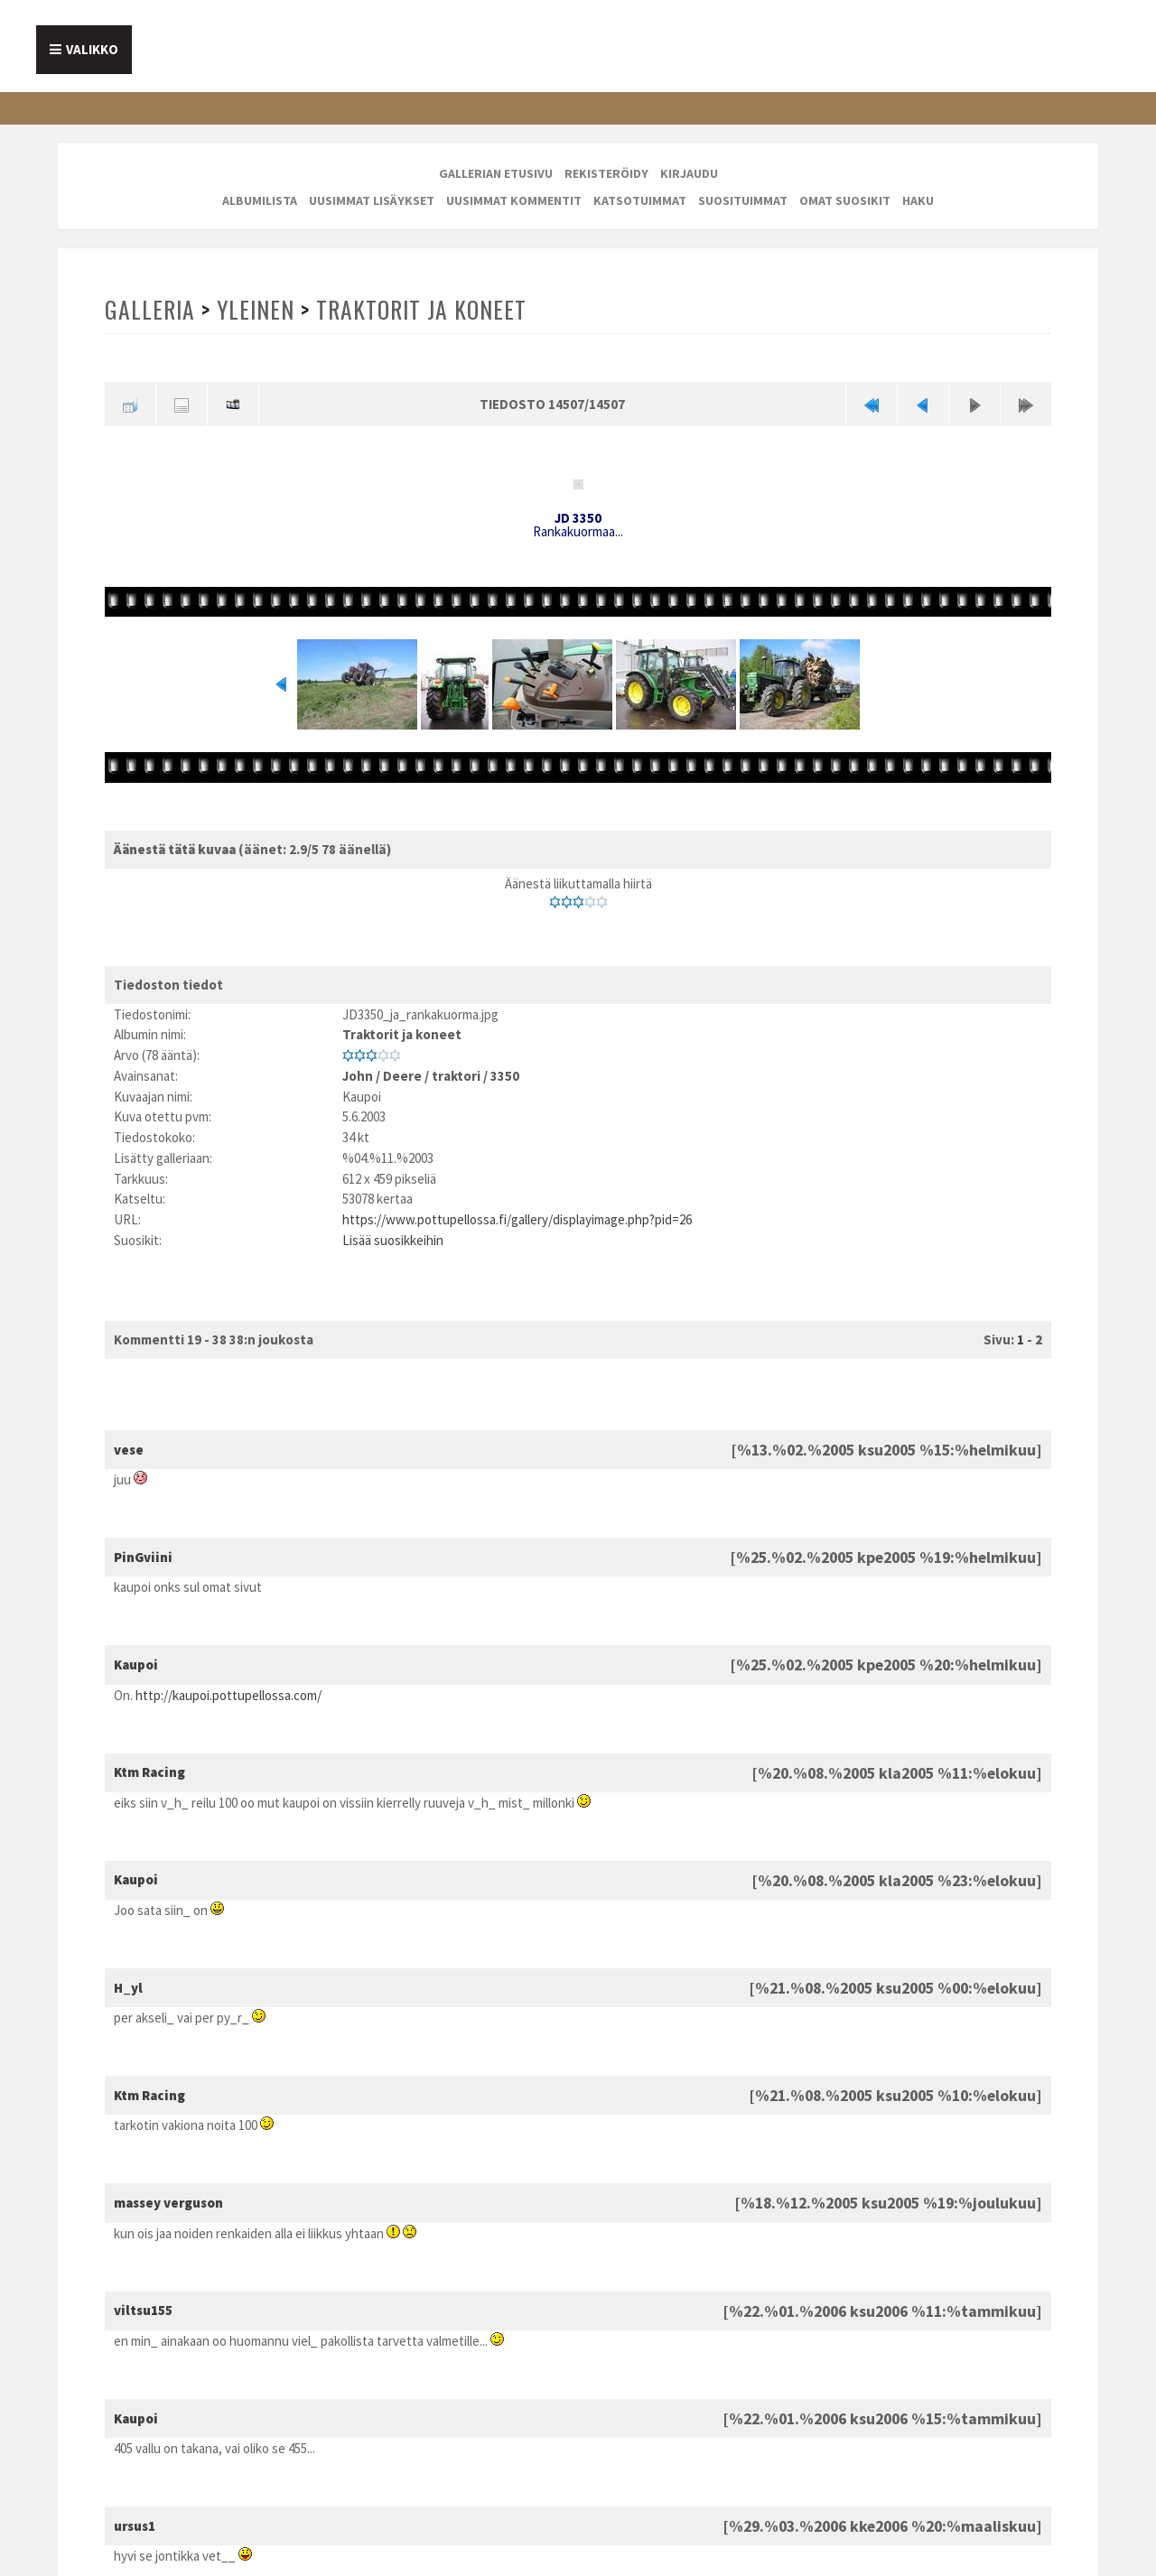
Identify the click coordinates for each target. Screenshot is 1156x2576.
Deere (402, 1075)
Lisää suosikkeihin (392, 1240)
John (357, 1075)
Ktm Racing (149, 1772)
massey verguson (168, 2202)
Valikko (92, 49)
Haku (918, 200)
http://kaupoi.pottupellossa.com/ (228, 1695)
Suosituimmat (743, 200)
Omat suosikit (844, 200)
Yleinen (255, 309)
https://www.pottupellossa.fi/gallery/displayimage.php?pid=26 (517, 1219)
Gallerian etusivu (496, 173)
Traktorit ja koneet (421, 309)
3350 (504, 1075)
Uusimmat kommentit (514, 200)
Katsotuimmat (639, 200)
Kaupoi (136, 1664)
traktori (456, 1075)
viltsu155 (143, 2310)
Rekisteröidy (606, 173)
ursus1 (134, 2525)
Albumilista (259, 200)
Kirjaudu (689, 173)
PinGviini (143, 1557)
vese (129, 1449)
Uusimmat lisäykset (371, 200)
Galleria (150, 309)
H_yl (128, 1987)
